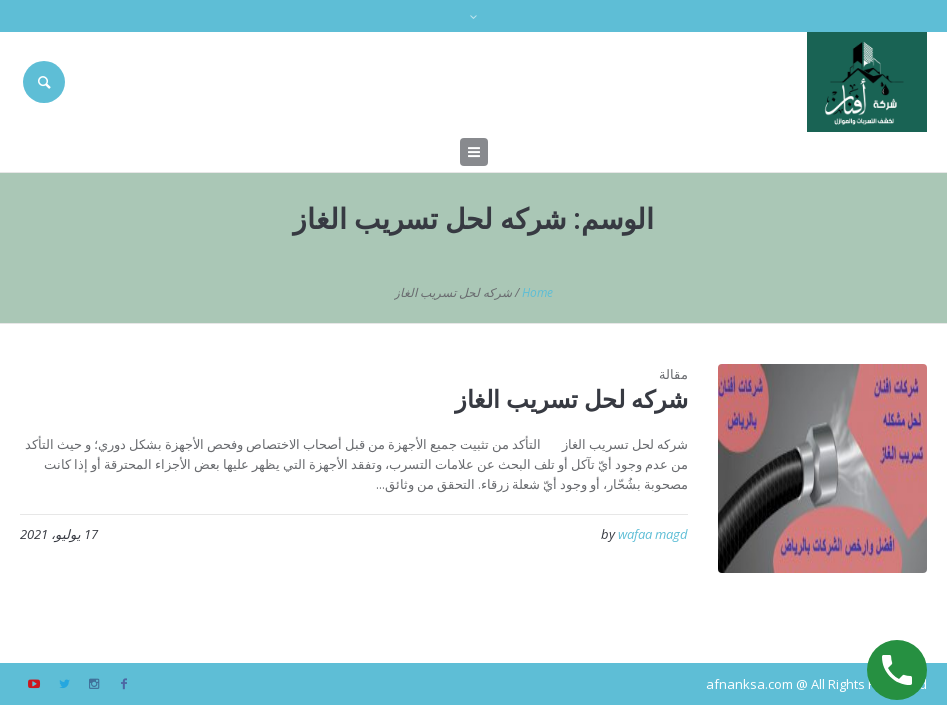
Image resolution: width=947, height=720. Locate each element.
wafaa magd (653, 534)
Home (537, 292)
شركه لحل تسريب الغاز (571, 398)
